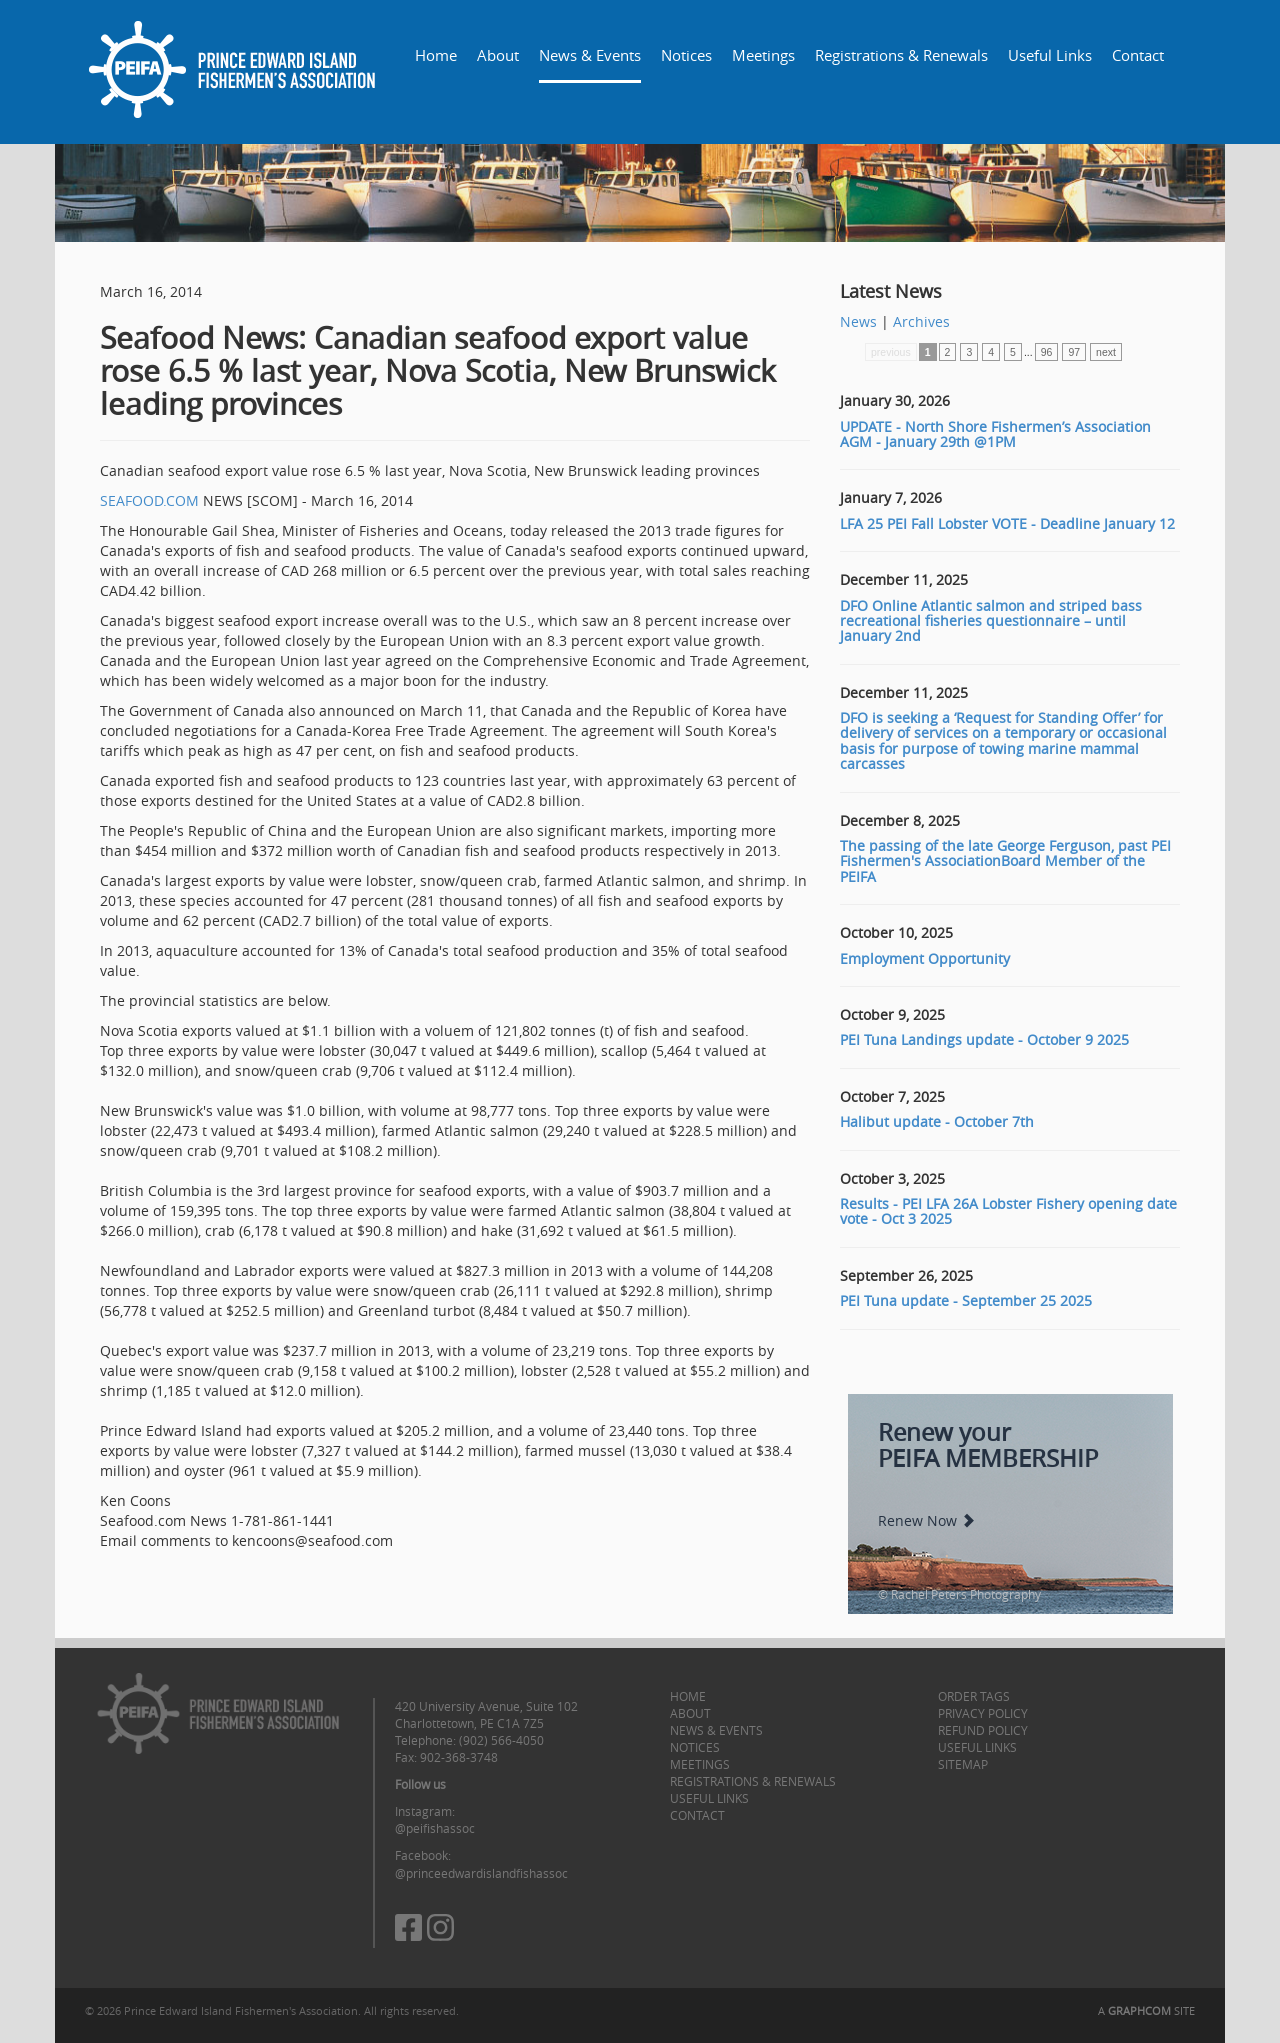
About (498, 55)
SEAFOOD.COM (149, 500)
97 (1074, 352)
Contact (1138, 55)
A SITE (1146, 2010)
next (1106, 352)
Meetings (763, 55)
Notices (686, 55)
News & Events (590, 55)
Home (436, 55)
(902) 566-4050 (501, 1740)
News (858, 321)
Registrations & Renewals (901, 55)
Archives (921, 321)
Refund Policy (983, 1730)
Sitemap (963, 1764)
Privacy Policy (983, 1713)
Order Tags (974, 1696)
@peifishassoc (435, 1828)
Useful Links (1050, 55)
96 (1047, 352)
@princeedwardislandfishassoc (481, 1873)
